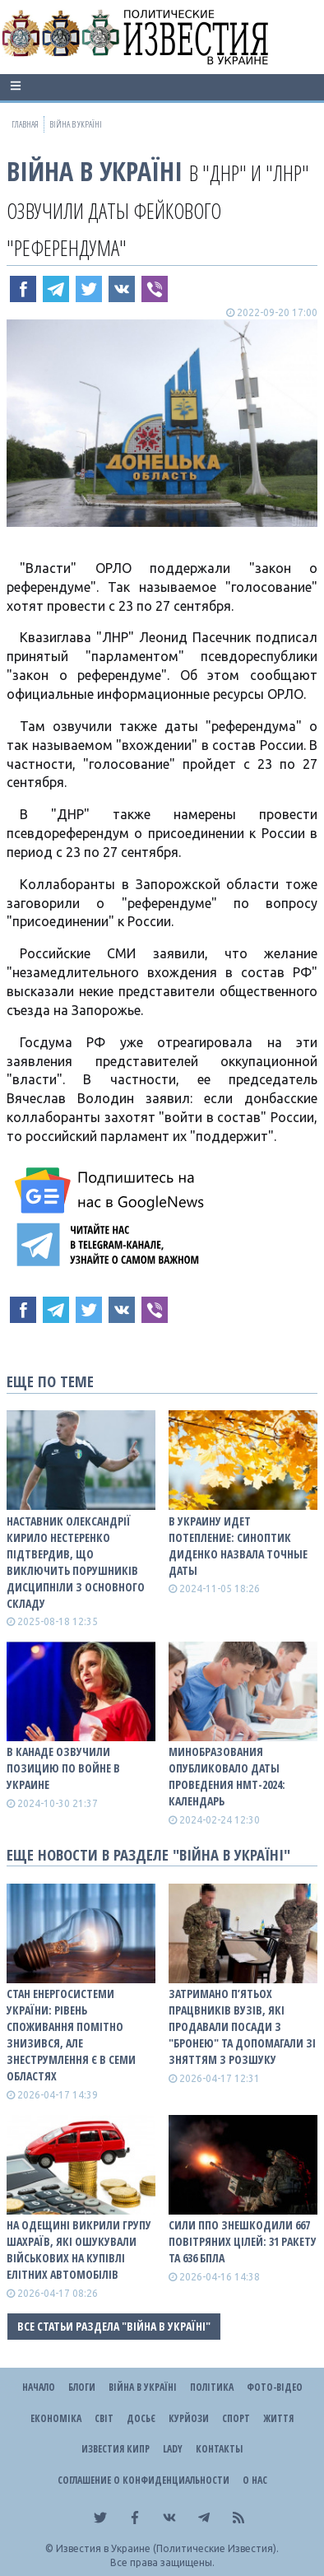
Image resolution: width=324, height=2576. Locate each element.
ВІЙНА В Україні (95, 171)
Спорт (236, 2418)
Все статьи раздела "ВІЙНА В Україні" (114, 2326)
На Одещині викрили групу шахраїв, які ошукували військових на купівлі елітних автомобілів (79, 2249)
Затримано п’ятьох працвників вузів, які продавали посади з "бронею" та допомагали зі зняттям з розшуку (242, 2026)
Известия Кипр (115, 2449)
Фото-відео (275, 2387)
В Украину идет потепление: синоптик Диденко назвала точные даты (238, 1545)
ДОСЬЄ (141, 2418)
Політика (212, 2387)
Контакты (219, 2449)
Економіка (55, 2418)
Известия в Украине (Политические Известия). (167, 2548)
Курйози (189, 2418)
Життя (278, 2418)
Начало (38, 2387)
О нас (255, 2480)
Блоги (81, 2387)
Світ (104, 2418)
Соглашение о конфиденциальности (143, 2480)
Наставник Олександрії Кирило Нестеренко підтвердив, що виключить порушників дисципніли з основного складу (76, 1562)
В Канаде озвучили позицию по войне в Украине (63, 1768)
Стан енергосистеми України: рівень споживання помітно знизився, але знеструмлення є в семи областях (71, 2035)
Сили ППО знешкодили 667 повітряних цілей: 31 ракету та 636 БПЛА (243, 2241)
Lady (173, 2449)
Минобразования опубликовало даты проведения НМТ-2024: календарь (227, 1776)
